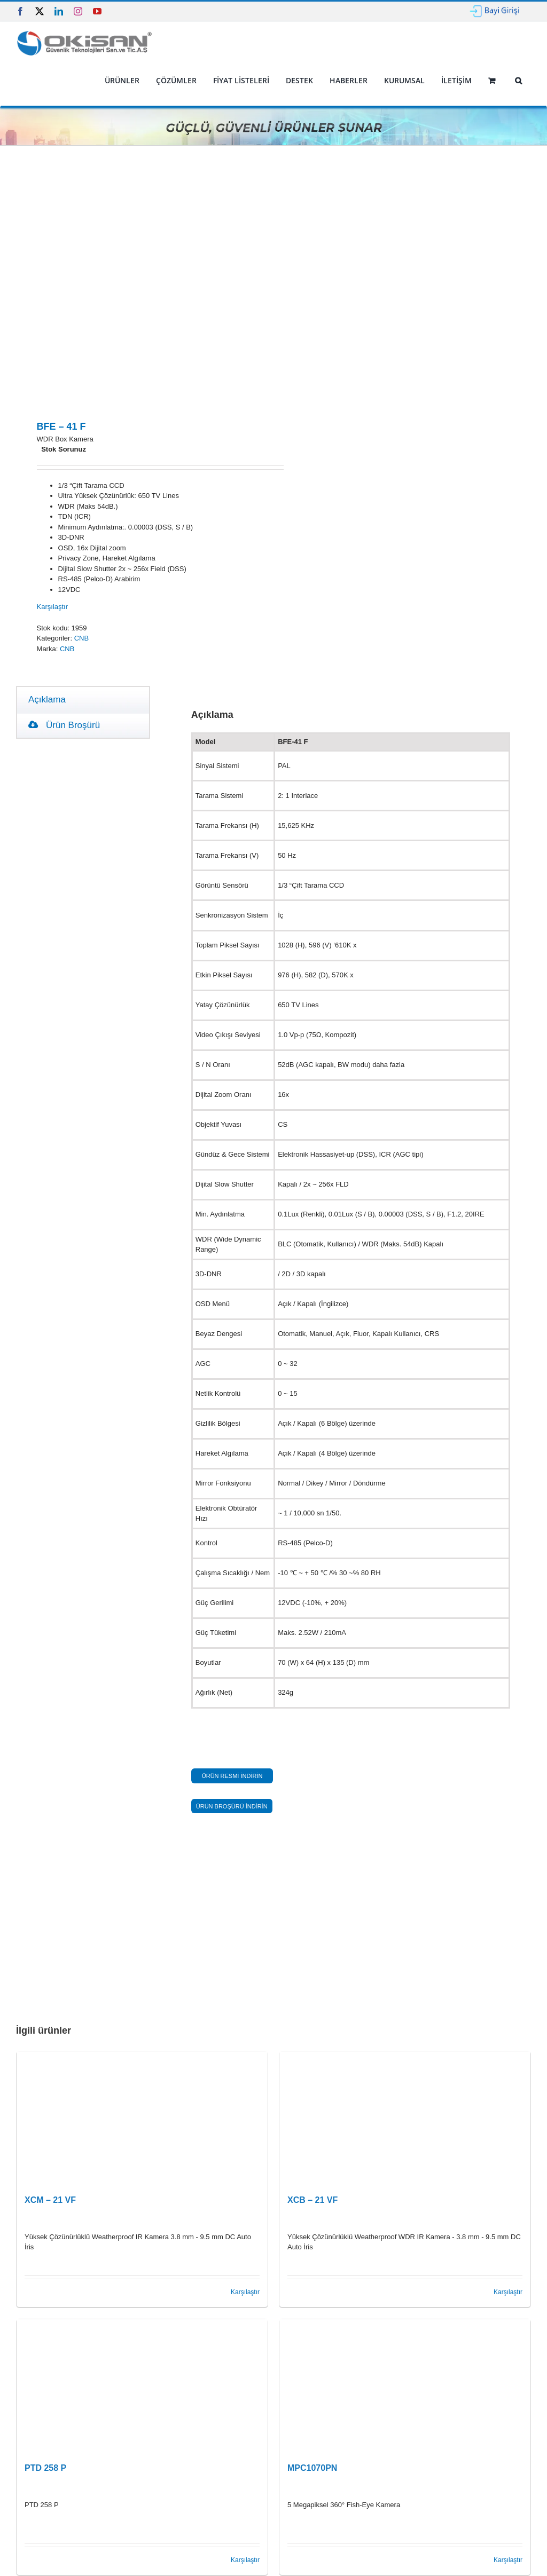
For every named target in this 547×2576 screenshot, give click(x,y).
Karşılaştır (52, 607)
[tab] (47, 700)
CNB (81, 638)
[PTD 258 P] (142, 2386)
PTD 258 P (45, 2467)
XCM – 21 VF (50, 2199)
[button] (518, 81)
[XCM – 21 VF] (142, 2118)
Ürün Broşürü (64, 725)
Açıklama (47, 699)
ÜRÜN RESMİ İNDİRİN (232, 1776)
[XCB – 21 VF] (404, 2118)
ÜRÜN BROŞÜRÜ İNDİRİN (232, 1806)
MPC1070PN (312, 2467)
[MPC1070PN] (404, 2386)
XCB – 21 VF (312, 2199)
